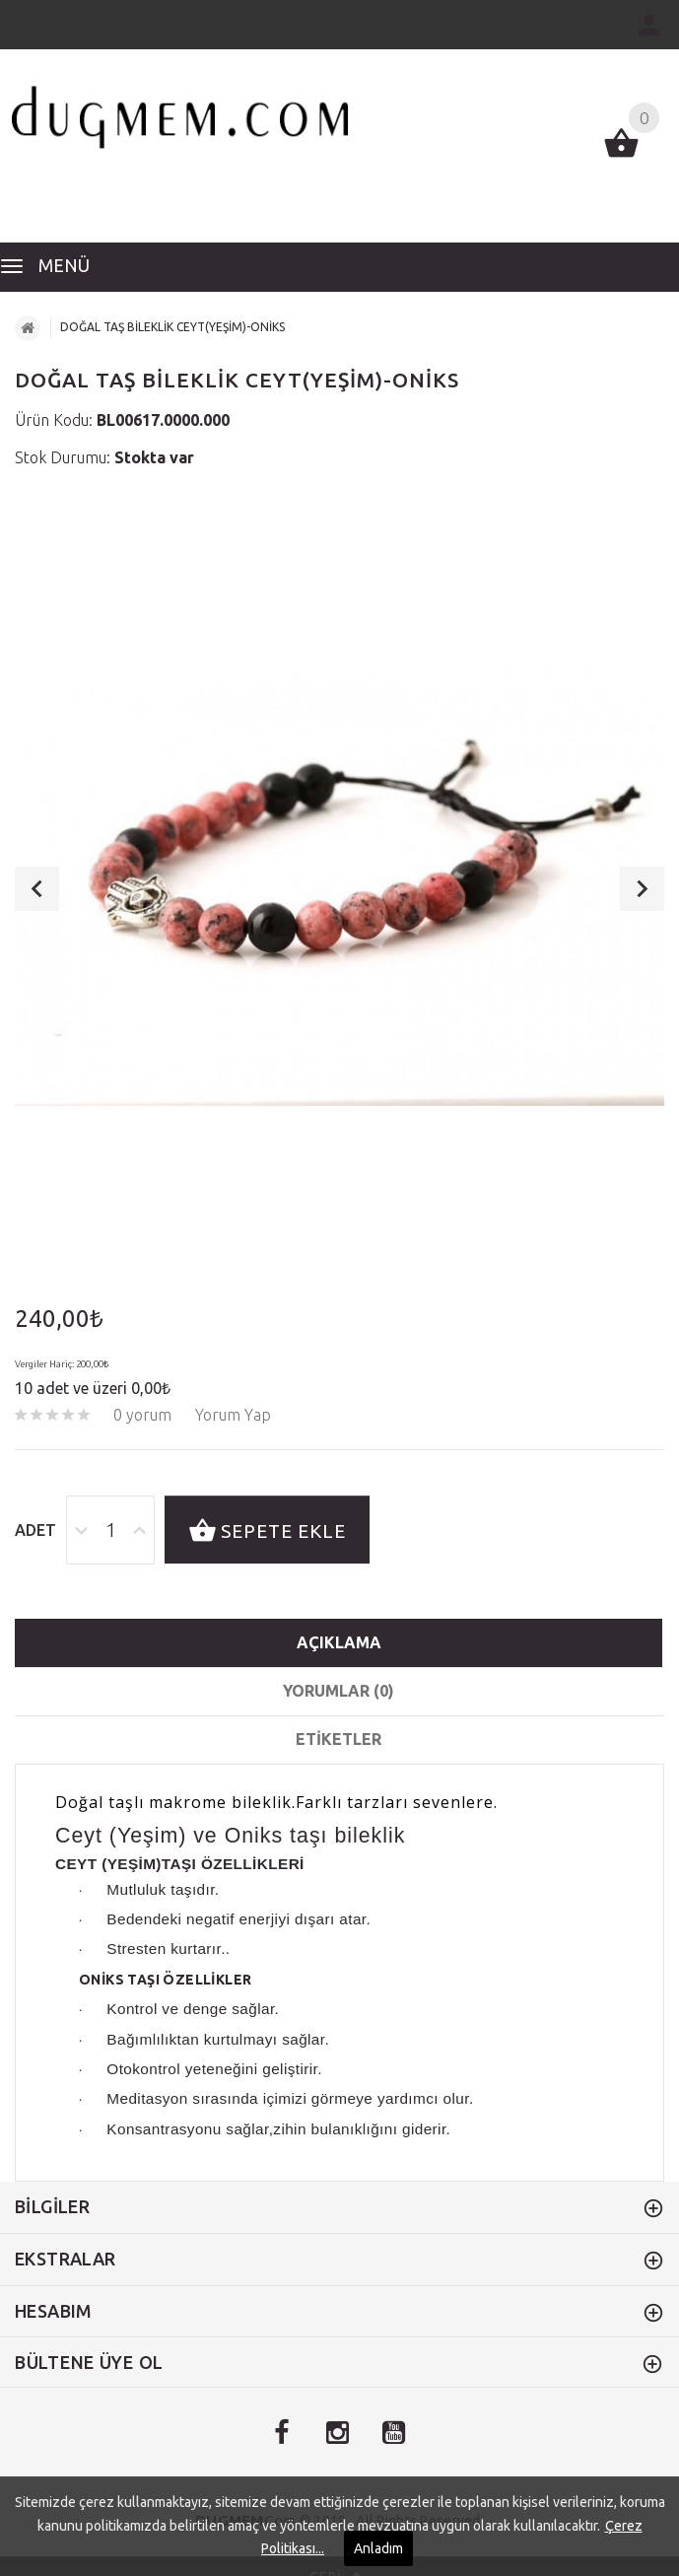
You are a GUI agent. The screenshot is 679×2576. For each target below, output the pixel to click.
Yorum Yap (233, 1415)
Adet (35, 1530)
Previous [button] (37, 889)
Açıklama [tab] (339, 1642)
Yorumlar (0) (338, 1691)
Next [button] (642, 889)
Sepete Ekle (267, 1532)
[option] (339, 889)
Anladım (378, 2548)
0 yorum (142, 1415)
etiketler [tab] (338, 1739)
